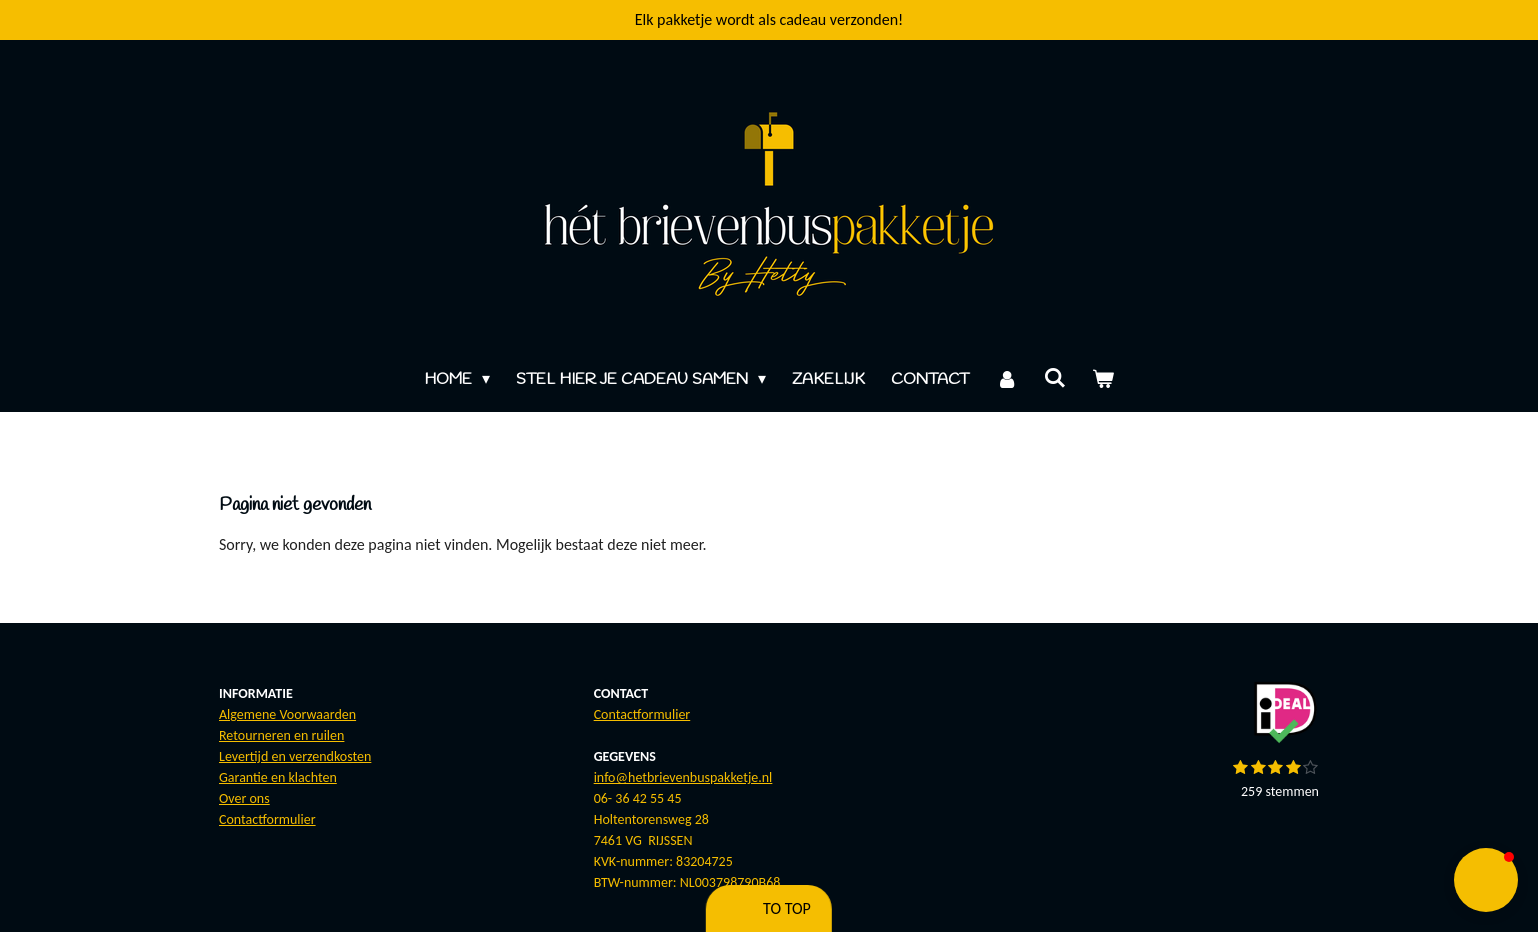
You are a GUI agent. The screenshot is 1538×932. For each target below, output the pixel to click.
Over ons (244, 798)
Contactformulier (267, 819)
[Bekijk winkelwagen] (1103, 380)
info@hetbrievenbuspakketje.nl (683, 777)
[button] (1486, 880)
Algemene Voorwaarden (287, 714)
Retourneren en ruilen (281, 735)
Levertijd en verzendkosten (295, 756)
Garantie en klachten (278, 777)
